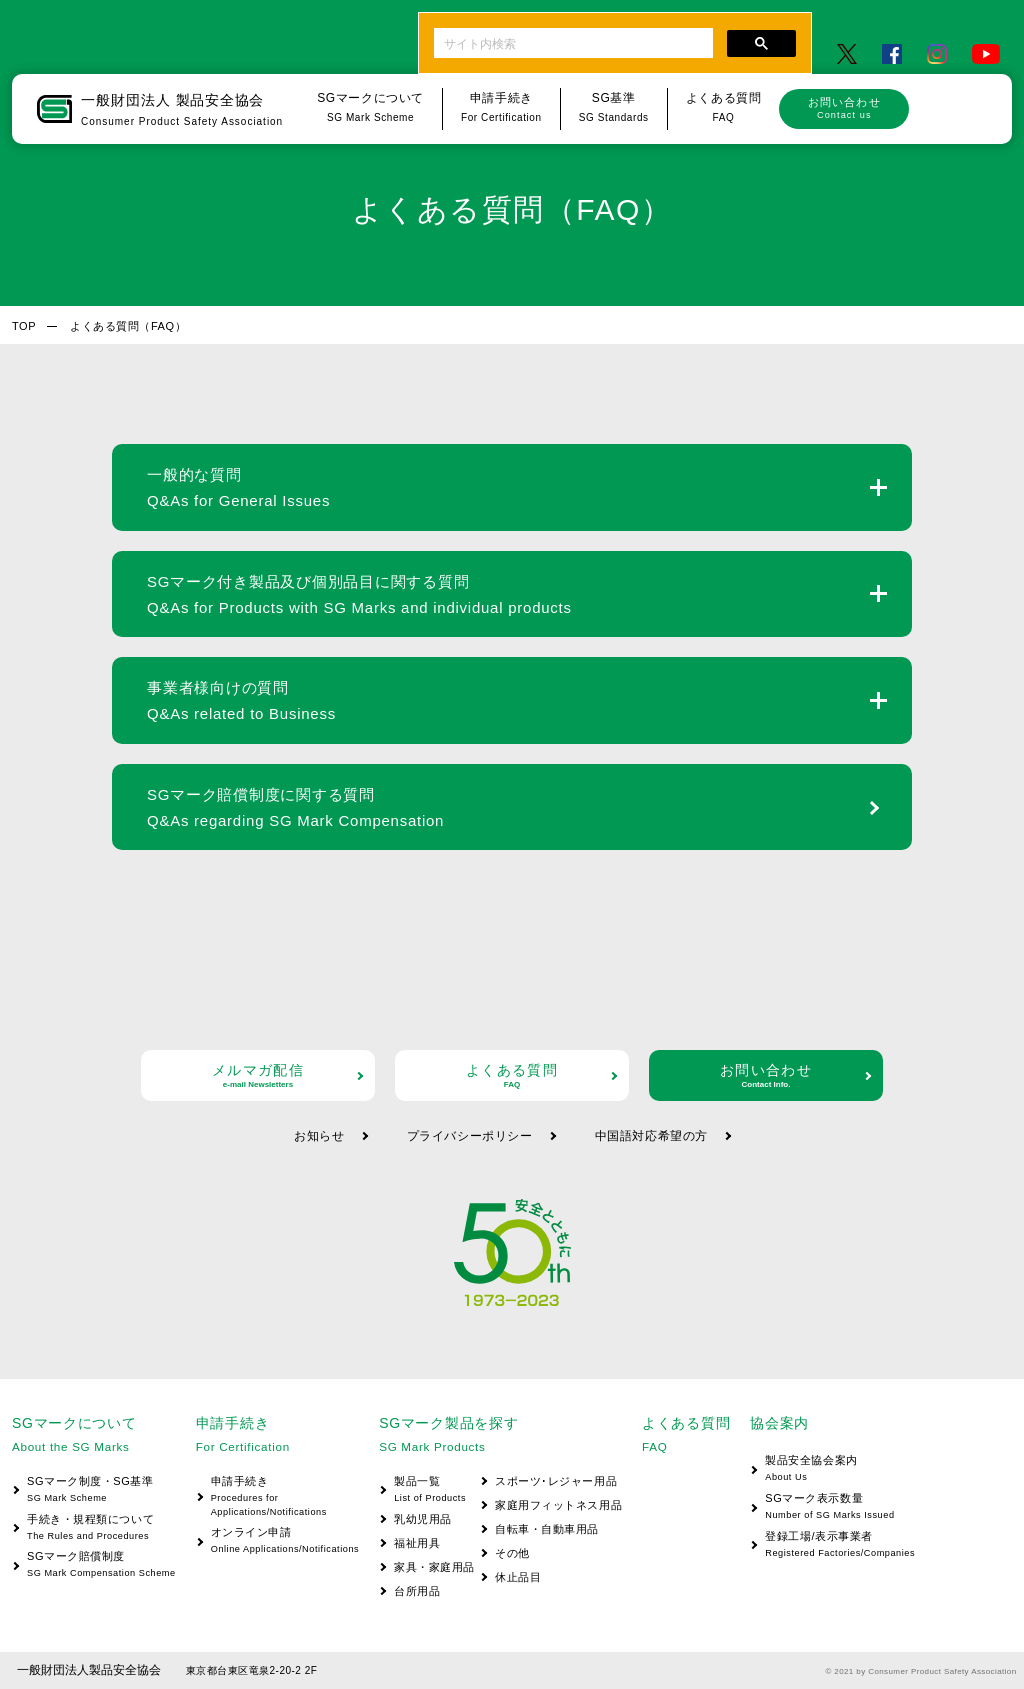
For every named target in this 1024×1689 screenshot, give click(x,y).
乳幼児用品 (423, 1519)
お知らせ (319, 1136)
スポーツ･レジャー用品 (556, 1481)
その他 (512, 1553)
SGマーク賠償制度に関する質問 (295, 807)
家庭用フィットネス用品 (558, 1505)
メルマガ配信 (258, 1075)
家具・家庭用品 (434, 1567)
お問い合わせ (844, 108)
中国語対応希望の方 (651, 1136)
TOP (24, 326)
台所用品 (417, 1591)
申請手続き (277, 1497)
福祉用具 (417, 1543)
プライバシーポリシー (470, 1136)
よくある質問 (512, 1075)
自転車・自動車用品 (547, 1529)
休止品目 (518, 1577)
